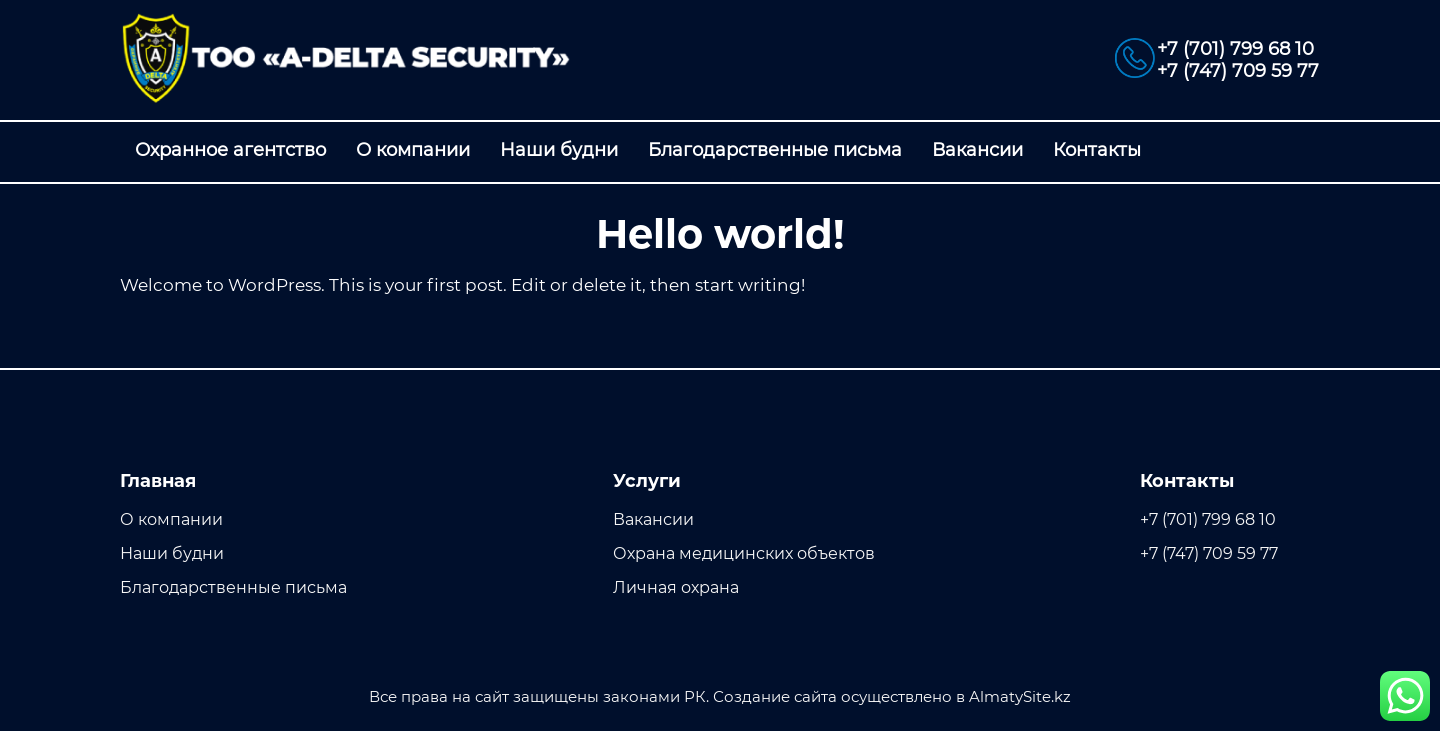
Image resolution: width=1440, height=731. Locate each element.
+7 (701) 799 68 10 (1235, 49)
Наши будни (559, 150)
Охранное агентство (230, 150)
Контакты (1097, 150)
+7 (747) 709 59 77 (1238, 71)
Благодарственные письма (775, 150)
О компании (413, 150)
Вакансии (977, 150)
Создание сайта (775, 696)
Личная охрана (676, 587)
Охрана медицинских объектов (744, 553)
